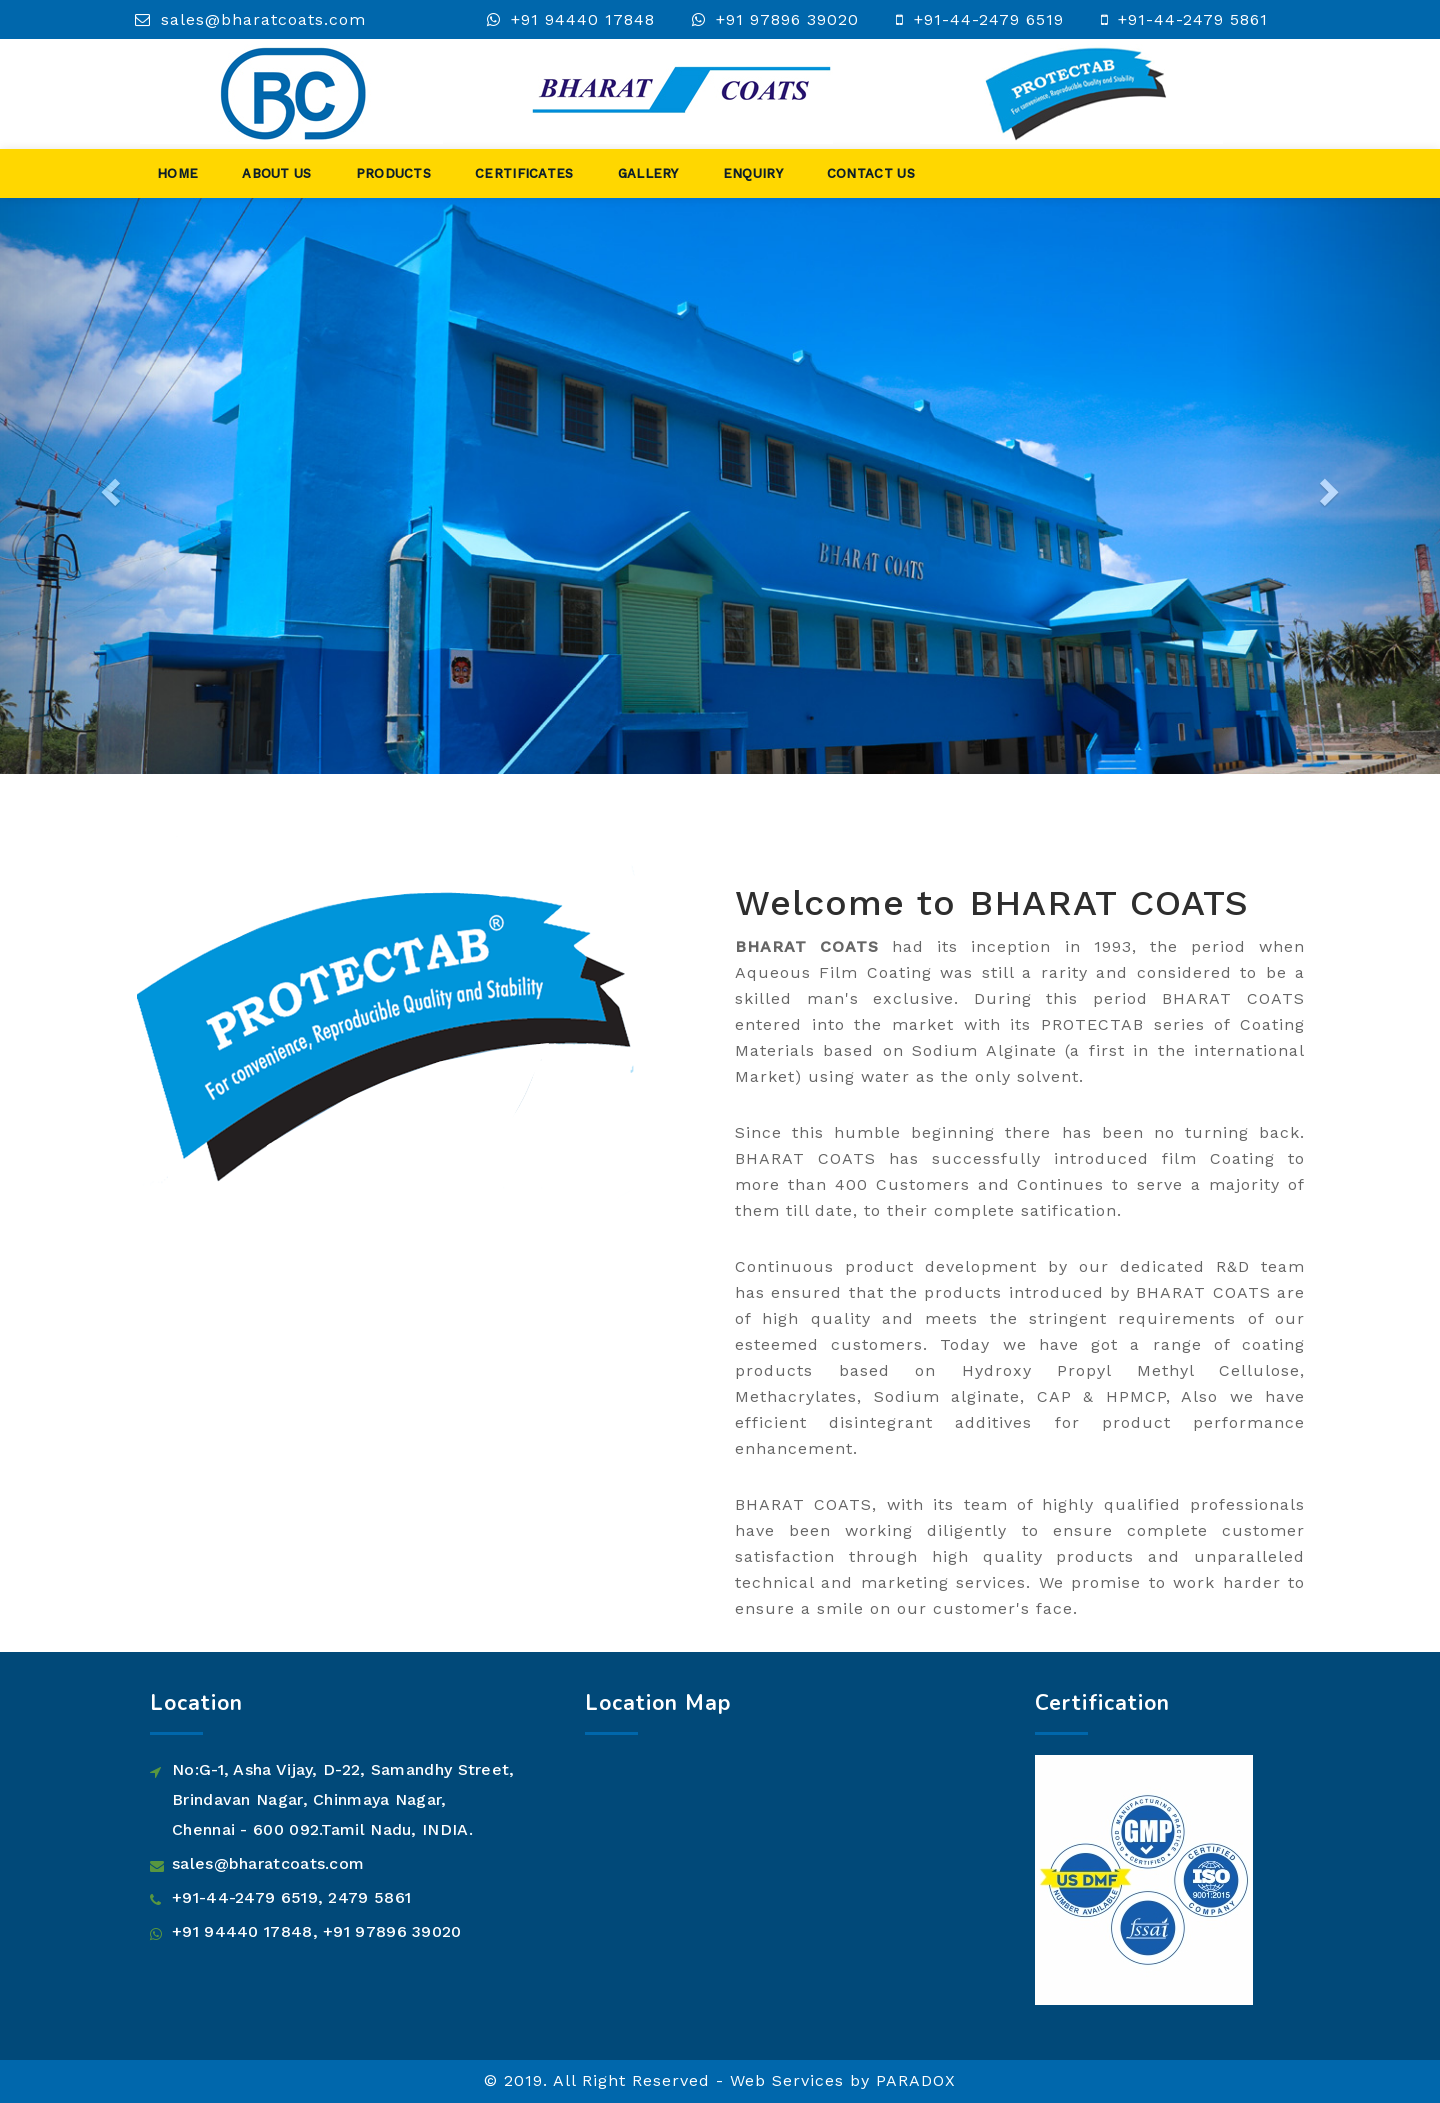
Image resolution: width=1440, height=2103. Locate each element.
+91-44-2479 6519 (989, 19)
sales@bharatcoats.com (263, 19)
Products (393, 173)
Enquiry (753, 173)
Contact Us (871, 173)
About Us (276, 173)
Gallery (648, 173)
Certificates (524, 173)
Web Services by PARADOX (843, 2080)
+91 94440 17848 (583, 19)
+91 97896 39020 (787, 19)
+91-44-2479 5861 (1193, 19)
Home (177, 173)
